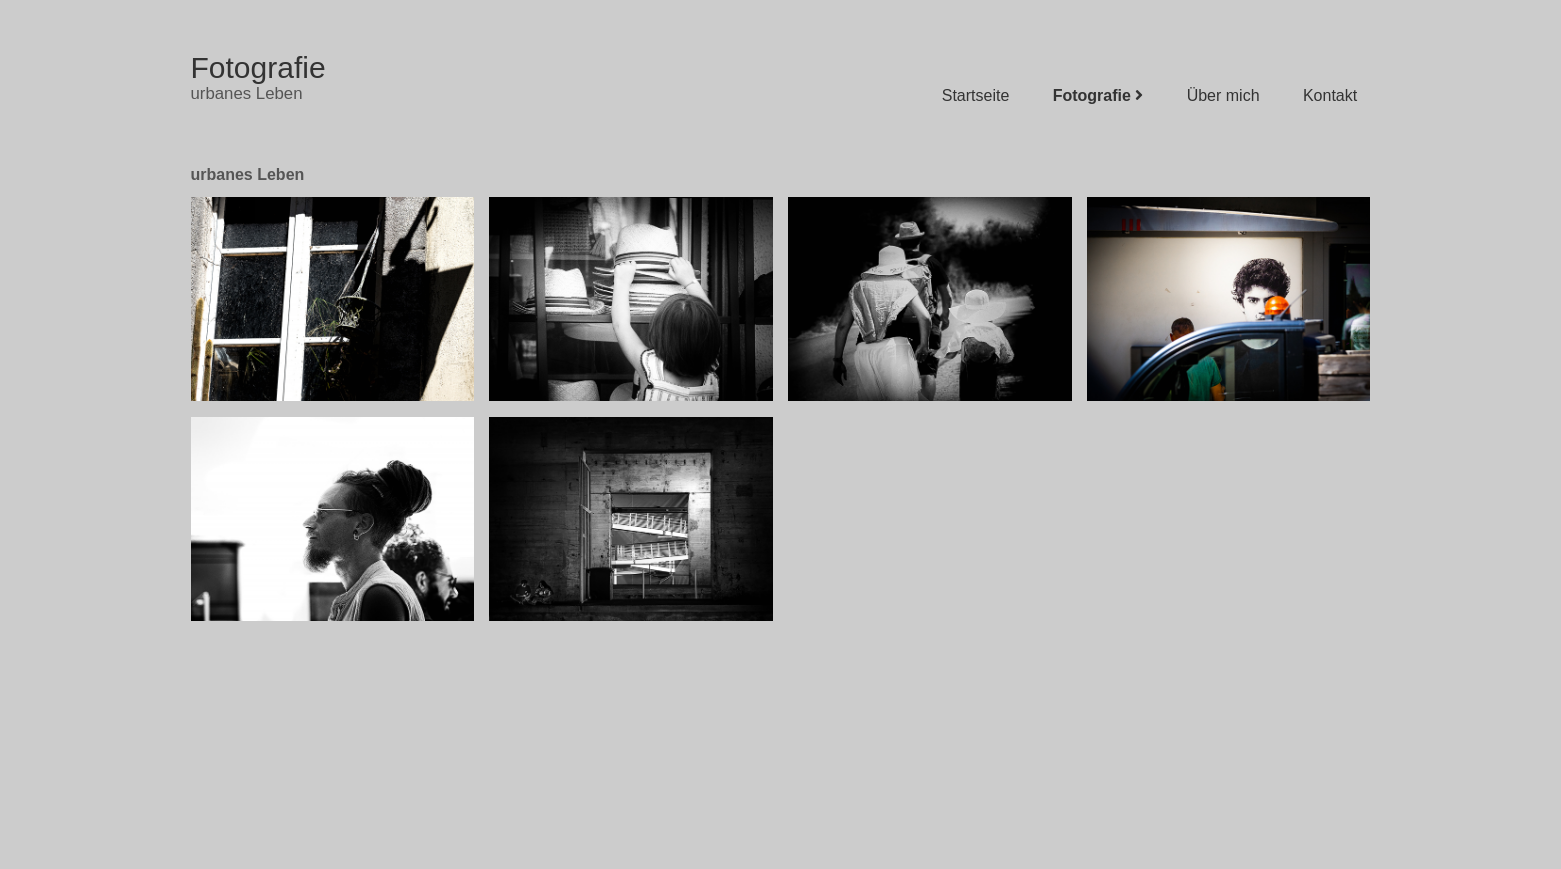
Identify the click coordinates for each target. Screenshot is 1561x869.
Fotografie (258, 67)
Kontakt (1337, 95)
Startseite (982, 95)
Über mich (1230, 95)
